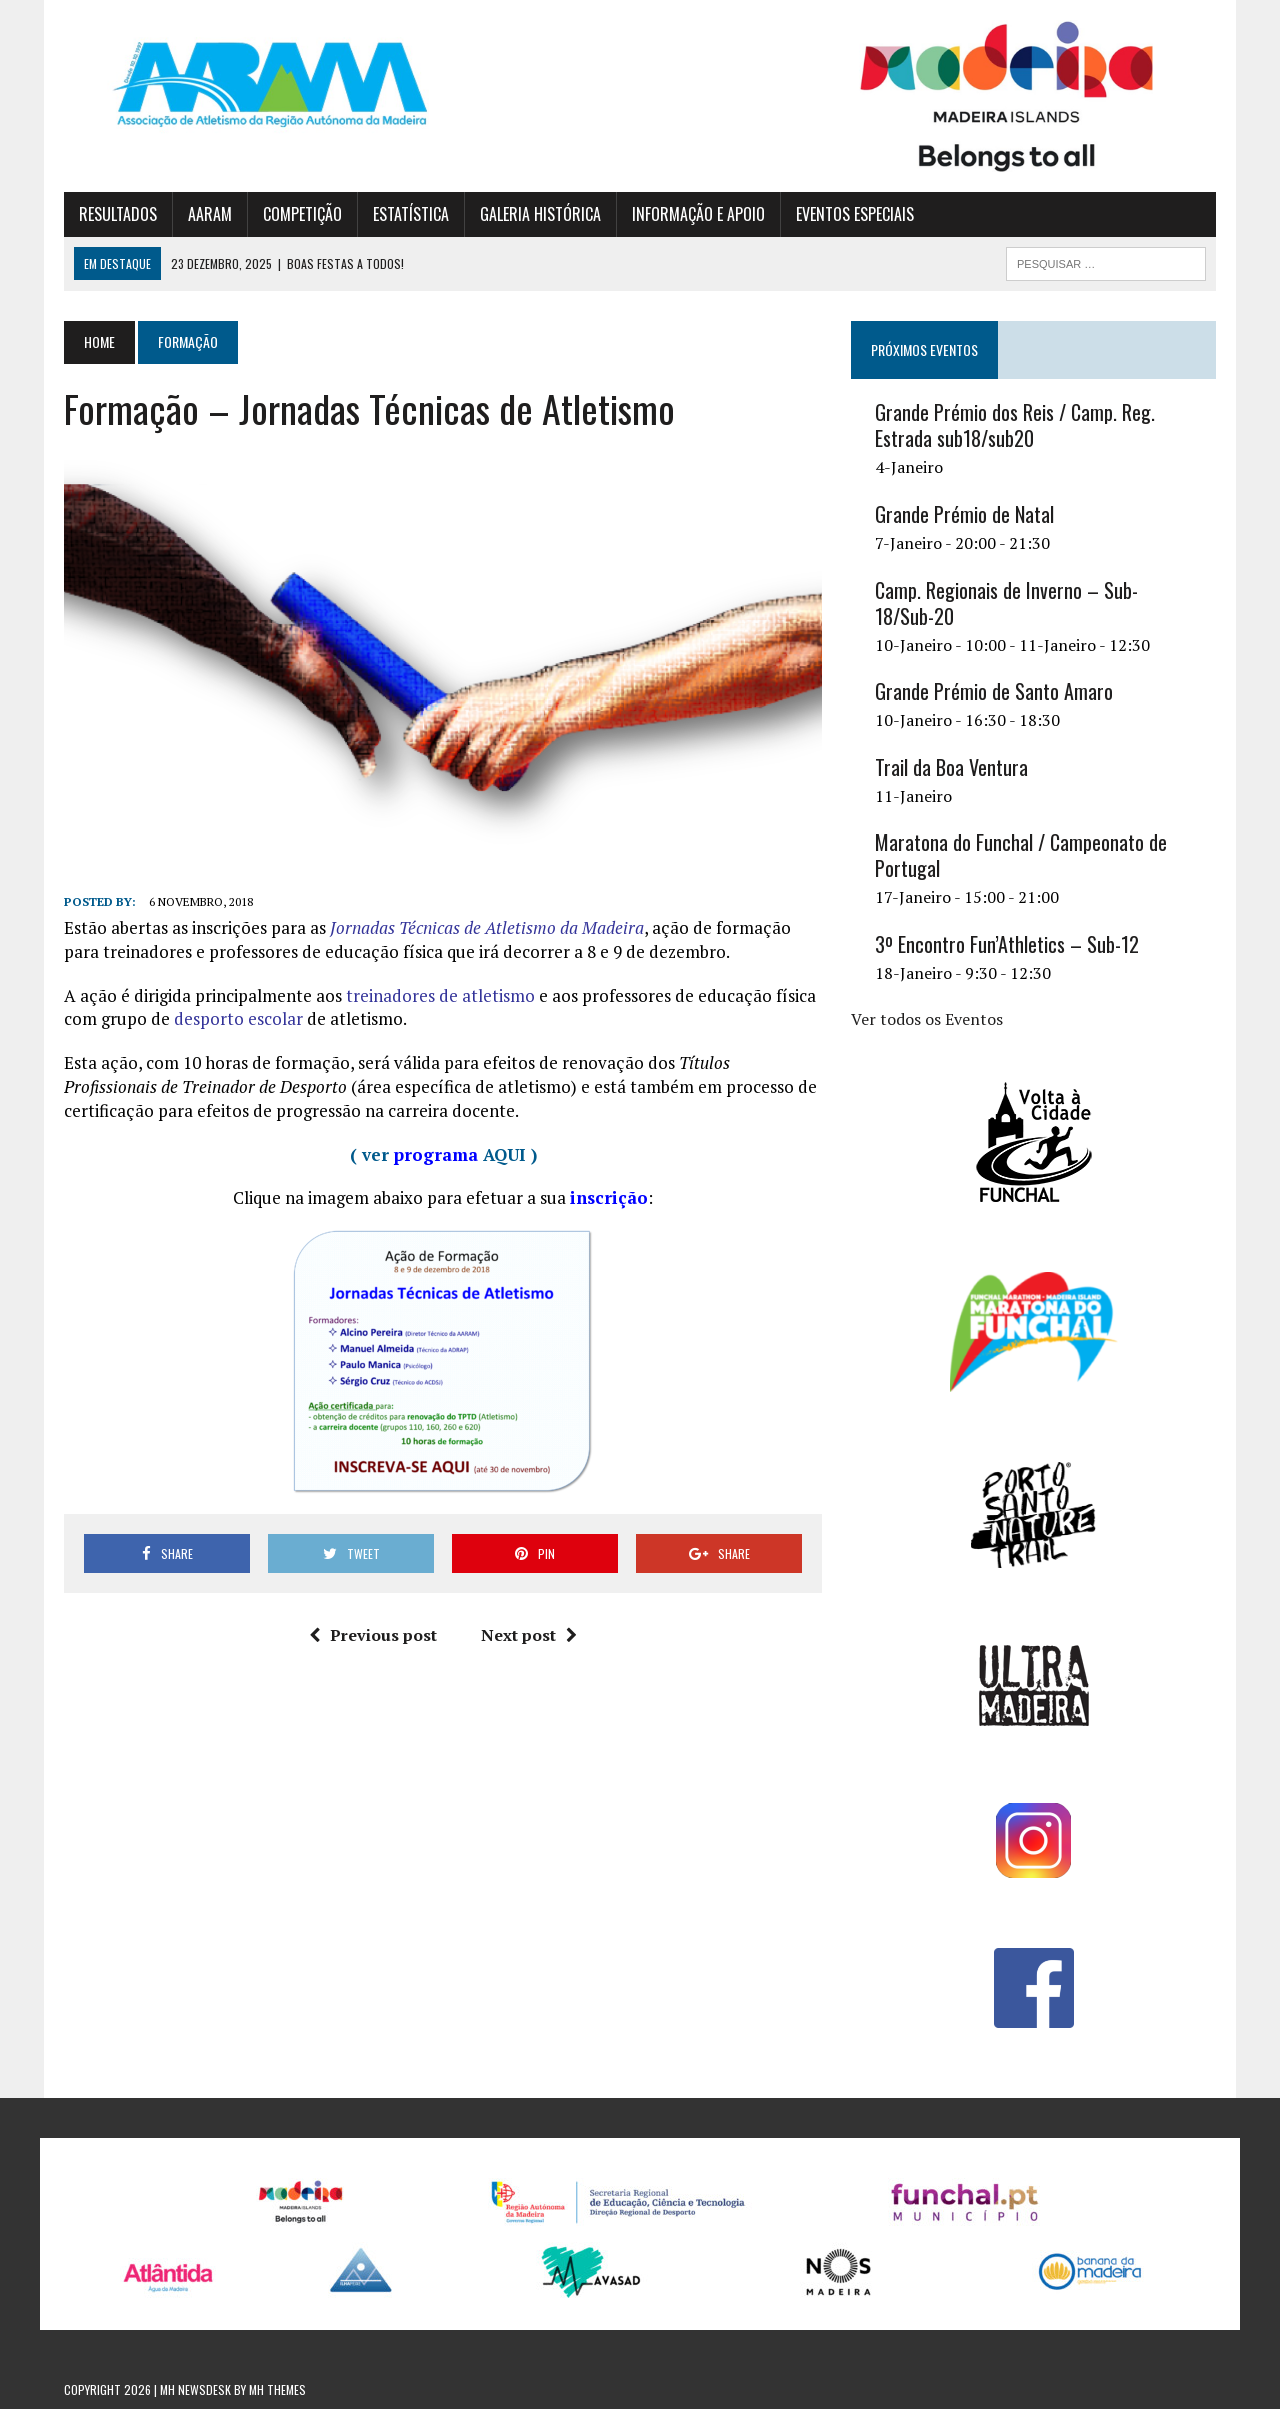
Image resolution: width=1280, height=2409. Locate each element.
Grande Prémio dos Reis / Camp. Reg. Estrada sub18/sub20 (1015, 425)
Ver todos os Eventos (927, 1019)
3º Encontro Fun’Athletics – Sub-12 (1007, 944)
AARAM (210, 214)
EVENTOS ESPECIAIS (855, 214)
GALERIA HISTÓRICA (540, 214)
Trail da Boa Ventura (951, 767)
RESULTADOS (118, 214)
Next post (529, 1635)
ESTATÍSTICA (411, 214)
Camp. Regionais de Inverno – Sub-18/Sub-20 (1006, 603)
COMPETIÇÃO (302, 214)
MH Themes (277, 2389)
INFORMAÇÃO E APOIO (698, 214)
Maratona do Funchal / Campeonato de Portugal (1021, 855)
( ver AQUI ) (443, 1154)
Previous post (373, 1635)
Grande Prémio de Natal (964, 514)
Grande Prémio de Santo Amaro (994, 691)
